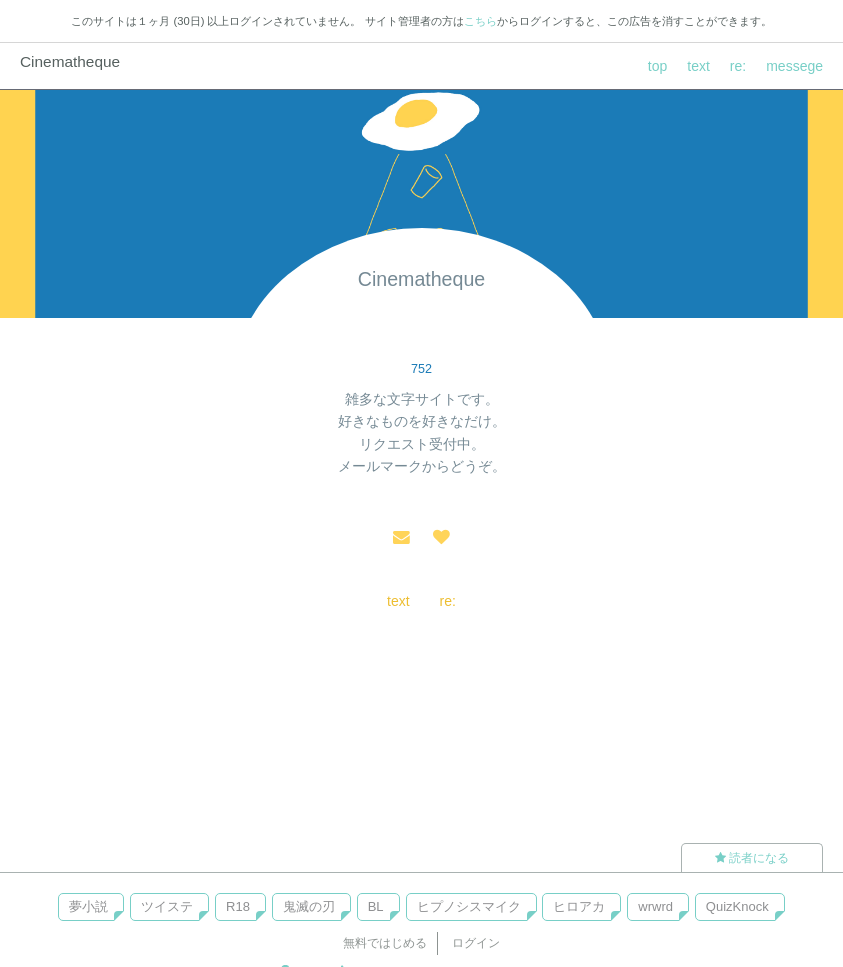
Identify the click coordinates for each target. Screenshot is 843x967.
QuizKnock (737, 906)
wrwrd (655, 906)
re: (738, 66)
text (698, 66)
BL (376, 906)
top (657, 66)
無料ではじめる (385, 943)
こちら (480, 21)
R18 (238, 906)
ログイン (476, 943)
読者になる (752, 858)
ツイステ (167, 906)
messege (794, 66)
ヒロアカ (579, 906)
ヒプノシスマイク (469, 906)
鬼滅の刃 (309, 906)
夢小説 (88, 906)
